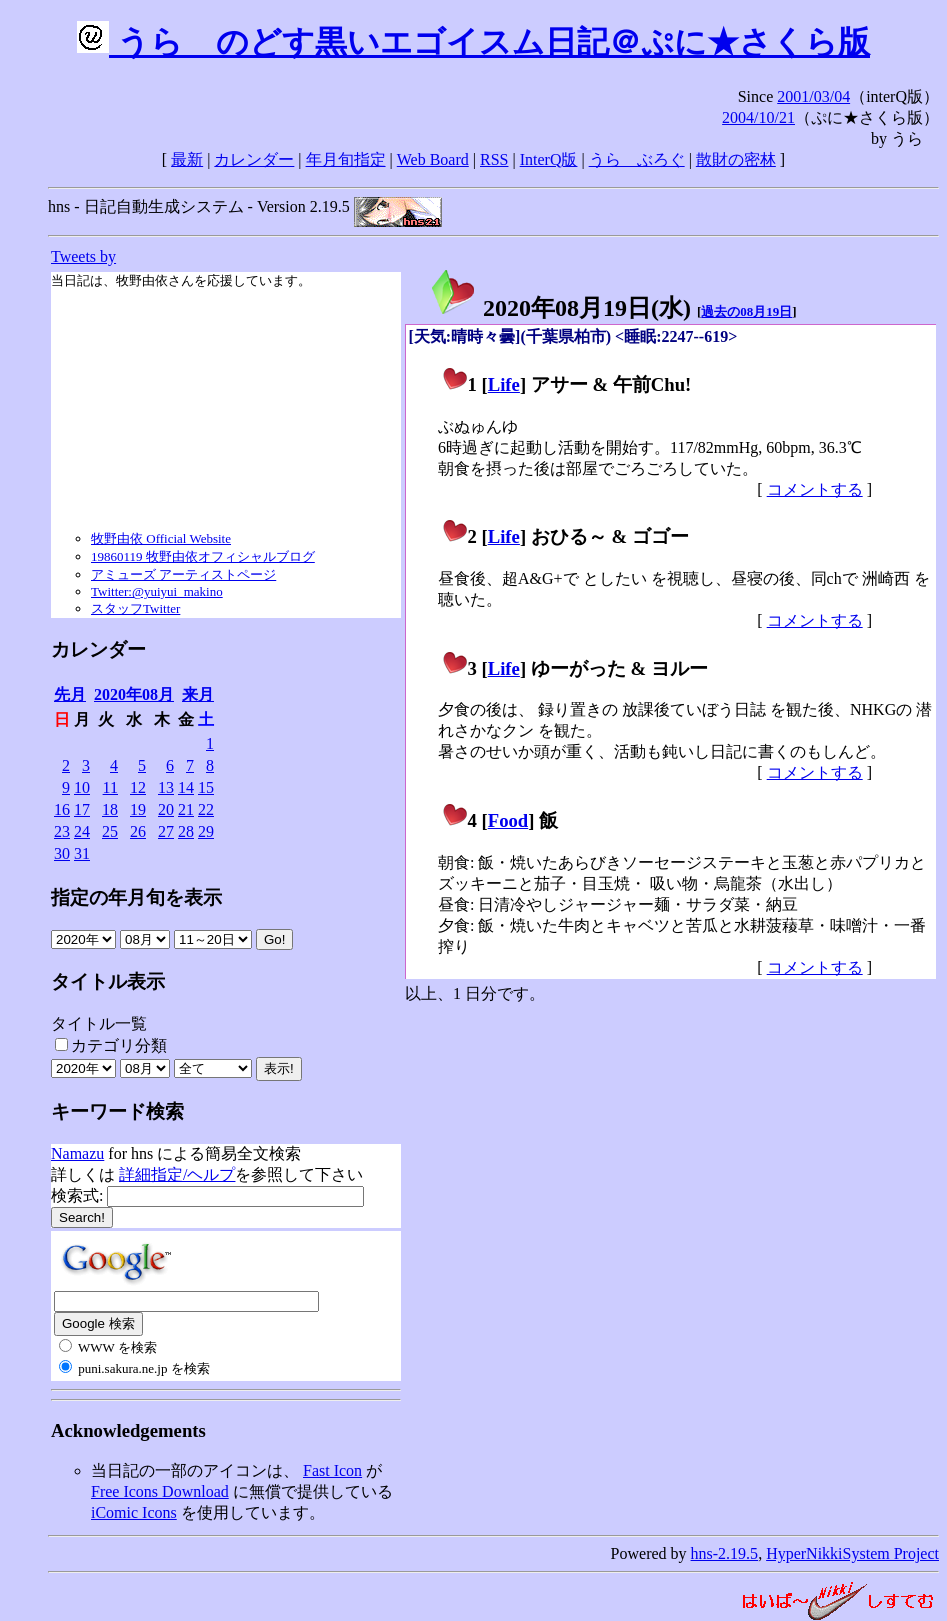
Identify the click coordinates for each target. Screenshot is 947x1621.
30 (62, 853)
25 (110, 831)
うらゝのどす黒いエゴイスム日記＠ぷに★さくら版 (473, 42)
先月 (70, 694)
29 (206, 831)
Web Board (433, 159)
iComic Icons (134, 1512)
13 (166, 787)
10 (82, 787)
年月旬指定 (346, 159)
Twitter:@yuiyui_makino (157, 591)
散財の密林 (736, 159)
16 (62, 809)
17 (82, 809)
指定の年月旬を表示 (136, 897)
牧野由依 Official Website (161, 538)
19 (138, 809)
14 (186, 787)
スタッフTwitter (135, 608)
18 (110, 809)
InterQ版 (549, 159)
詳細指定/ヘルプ (177, 1174)
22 (206, 809)
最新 (187, 159)
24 (82, 831)
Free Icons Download (160, 1491)
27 (166, 831)
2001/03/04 (813, 96)
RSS (494, 159)
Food (508, 820)
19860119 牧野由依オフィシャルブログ (203, 556)
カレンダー (254, 159)
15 (206, 787)
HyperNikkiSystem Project (852, 1553)
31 (82, 853)
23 (62, 831)
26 (138, 831)
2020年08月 (134, 694)
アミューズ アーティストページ (183, 574)
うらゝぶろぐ (637, 159)
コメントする (815, 489)
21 (186, 809)
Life (504, 384)
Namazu (77, 1153)
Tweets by (83, 256)
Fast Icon (332, 1470)
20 (166, 809)
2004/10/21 (758, 117)
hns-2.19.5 (725, 1553)
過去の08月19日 (746, 311)
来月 (198, 694)
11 (110, 787)
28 (186, 831)
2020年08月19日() (560, 308)
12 (138, 787)
